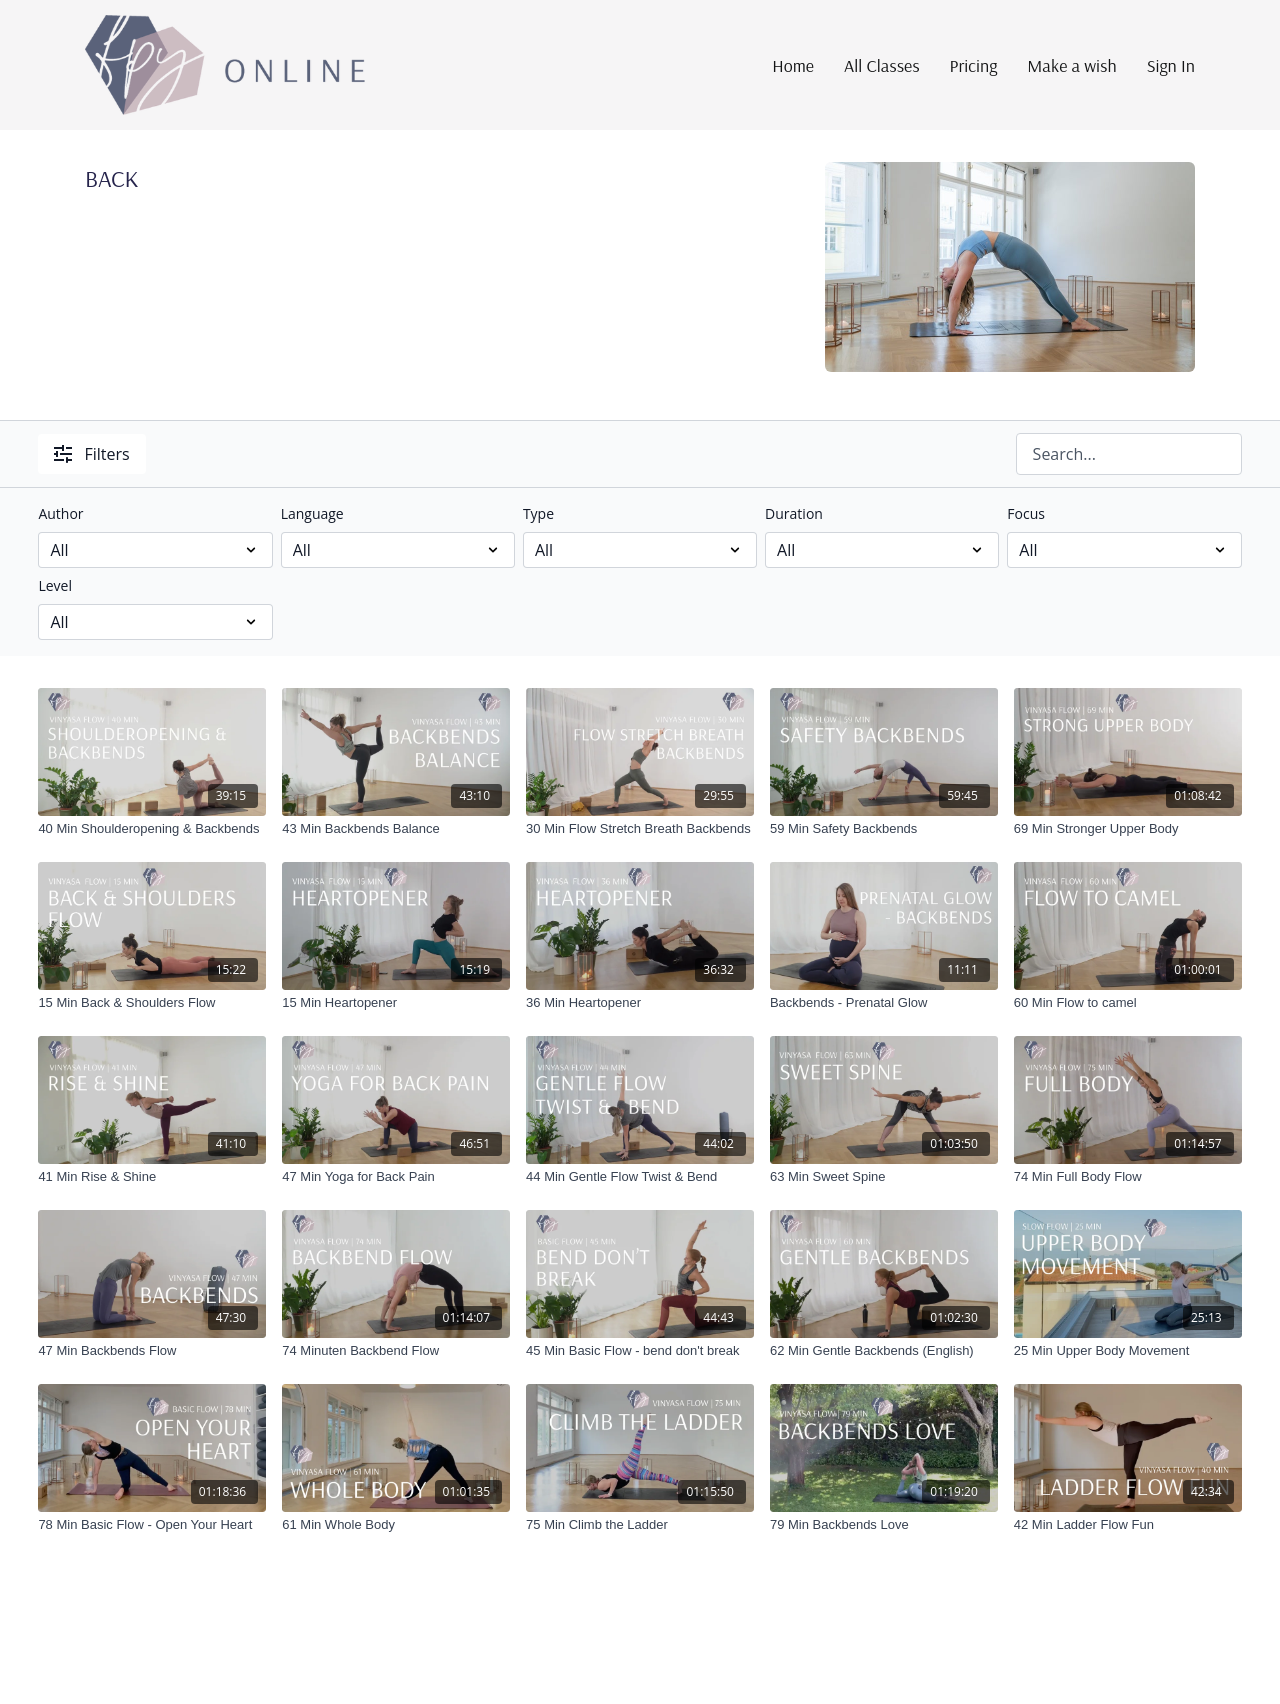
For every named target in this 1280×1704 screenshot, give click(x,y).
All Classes (882, 65)
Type (538, 513)
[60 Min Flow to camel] (1128, 1003)
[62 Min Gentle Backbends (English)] (884, 1351)
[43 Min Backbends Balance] (396, 829)
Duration (794, 513)
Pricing (974, 65)
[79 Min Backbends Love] (884, 1525)
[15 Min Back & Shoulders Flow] (152, 1003)
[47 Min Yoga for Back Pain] (396, 1177)
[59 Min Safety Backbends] (884, 829)
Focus (1026, 513)
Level (55, 585)
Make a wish (1071, 65)
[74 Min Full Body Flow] (1128, 1177)
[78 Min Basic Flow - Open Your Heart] (152, 1525)
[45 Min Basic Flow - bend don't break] (640, 1351)
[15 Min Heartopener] (396, 1003)
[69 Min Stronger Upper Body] (1128, 829)
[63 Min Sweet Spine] (884, 1177)
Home (793, 65)
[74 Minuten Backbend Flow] (396, 1351)
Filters (91, 454)
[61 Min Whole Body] (396, 1525)
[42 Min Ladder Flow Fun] (1128, 1525)
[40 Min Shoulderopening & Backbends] (152, 829)
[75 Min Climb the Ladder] (640, 1525)
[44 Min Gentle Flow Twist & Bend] (640, 1177)
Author (60, 513)
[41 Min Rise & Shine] (152, 1177)
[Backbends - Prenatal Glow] (884, 1003)
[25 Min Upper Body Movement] (1128, 1351)
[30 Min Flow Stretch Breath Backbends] (640, 829)
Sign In (1171, 65)
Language (312, 513)
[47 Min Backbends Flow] (152, 1351)
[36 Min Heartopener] (640, 1003)
